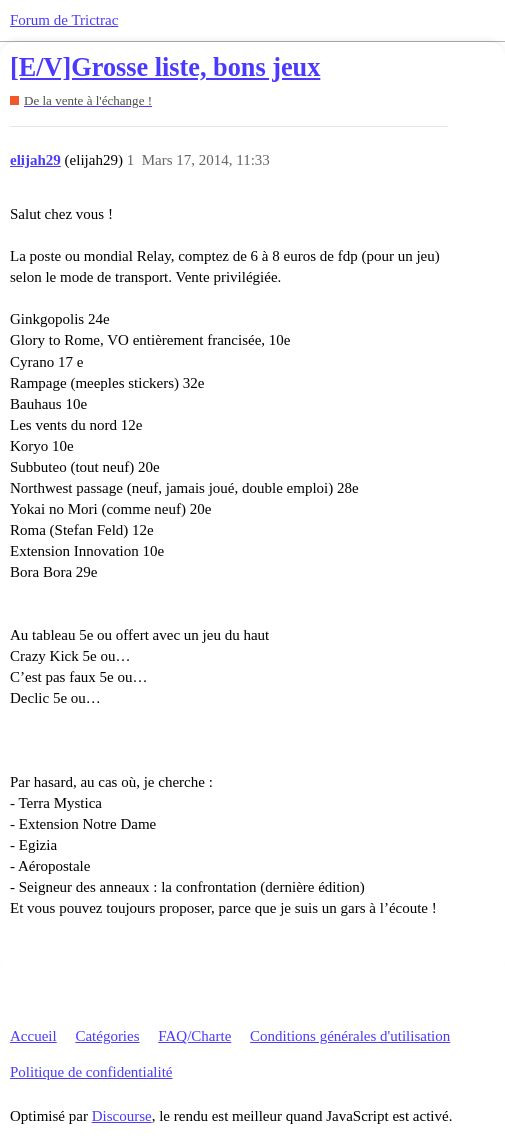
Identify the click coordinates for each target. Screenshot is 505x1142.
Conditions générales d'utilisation (350, 1036)
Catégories (107, 1036)
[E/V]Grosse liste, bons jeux (165, 67)
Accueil (33, 1036)
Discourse (122, 1116)
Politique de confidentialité (91, 1072)
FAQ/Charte (194, 1036)
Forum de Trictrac (64, 20)
